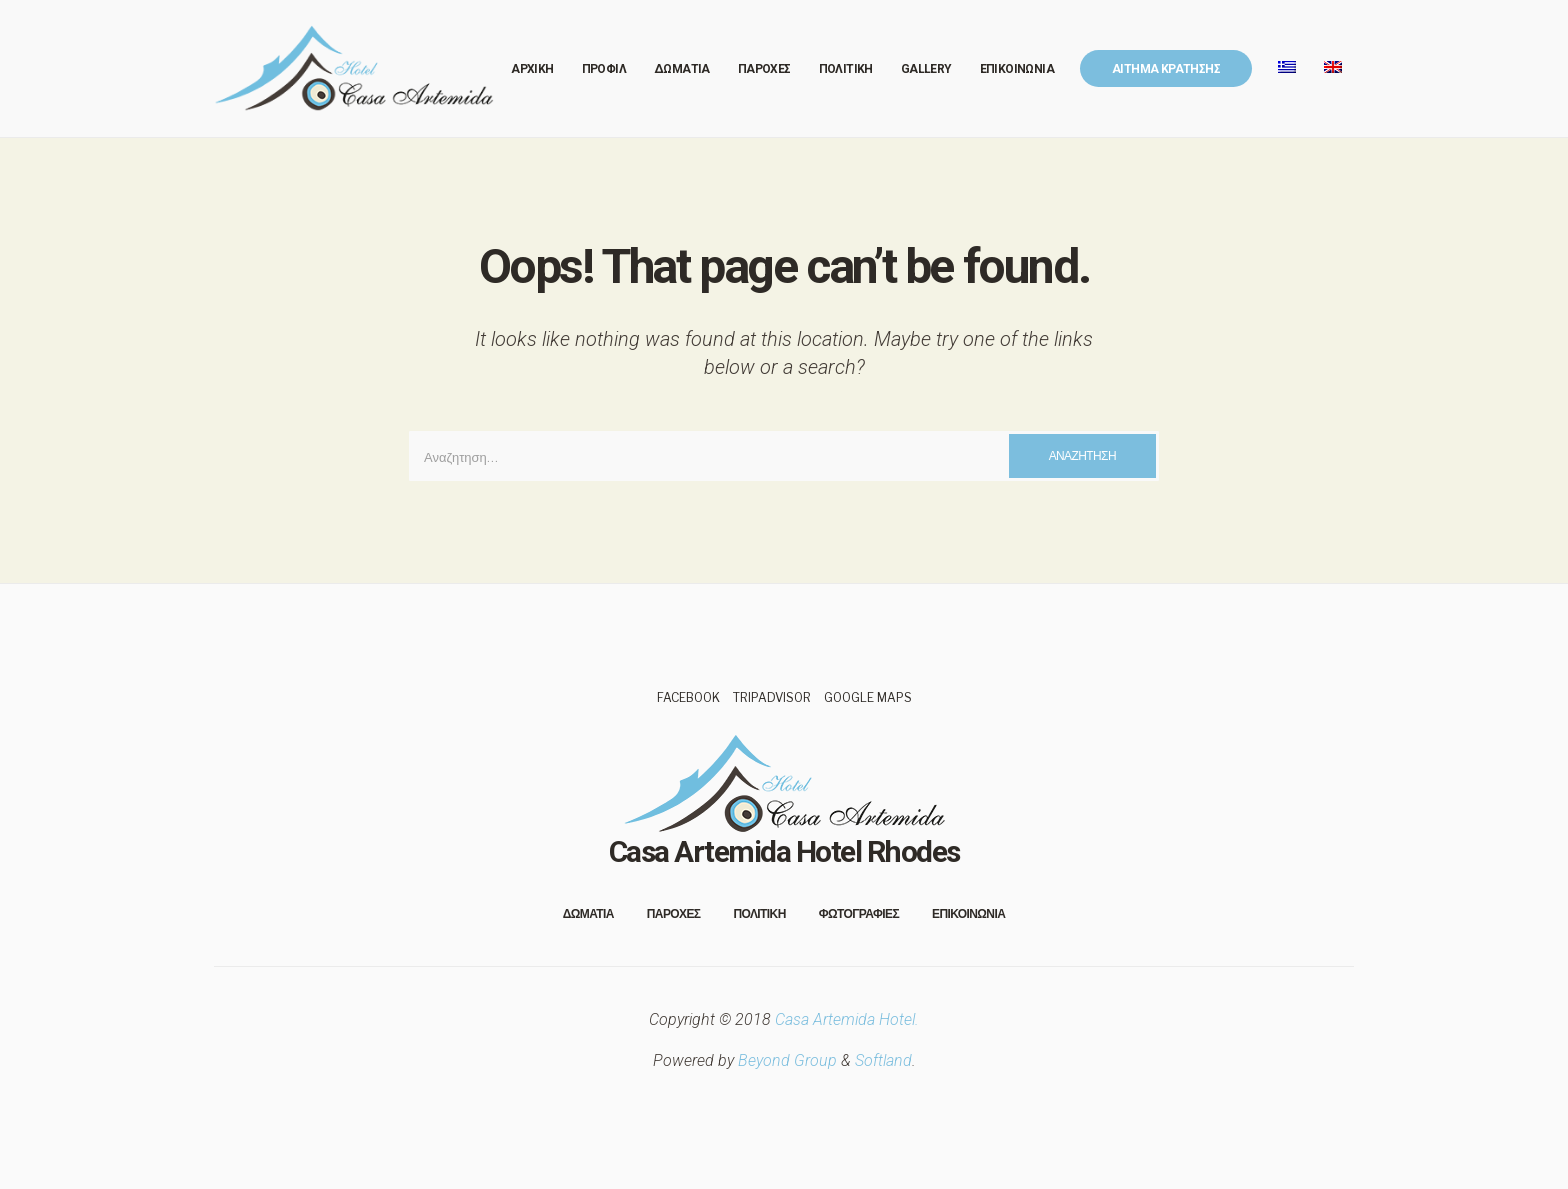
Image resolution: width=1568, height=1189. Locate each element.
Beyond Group (787, 1060)
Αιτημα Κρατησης (1166, 69)
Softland (883, 1060)
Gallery (926, 69)
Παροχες (764, 69)
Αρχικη (532, 69)
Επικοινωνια (1017, 69)
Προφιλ (604, 69)
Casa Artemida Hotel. (847, 1019)
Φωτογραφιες (859, 913)
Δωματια (682, 69)
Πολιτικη (846, 69)
